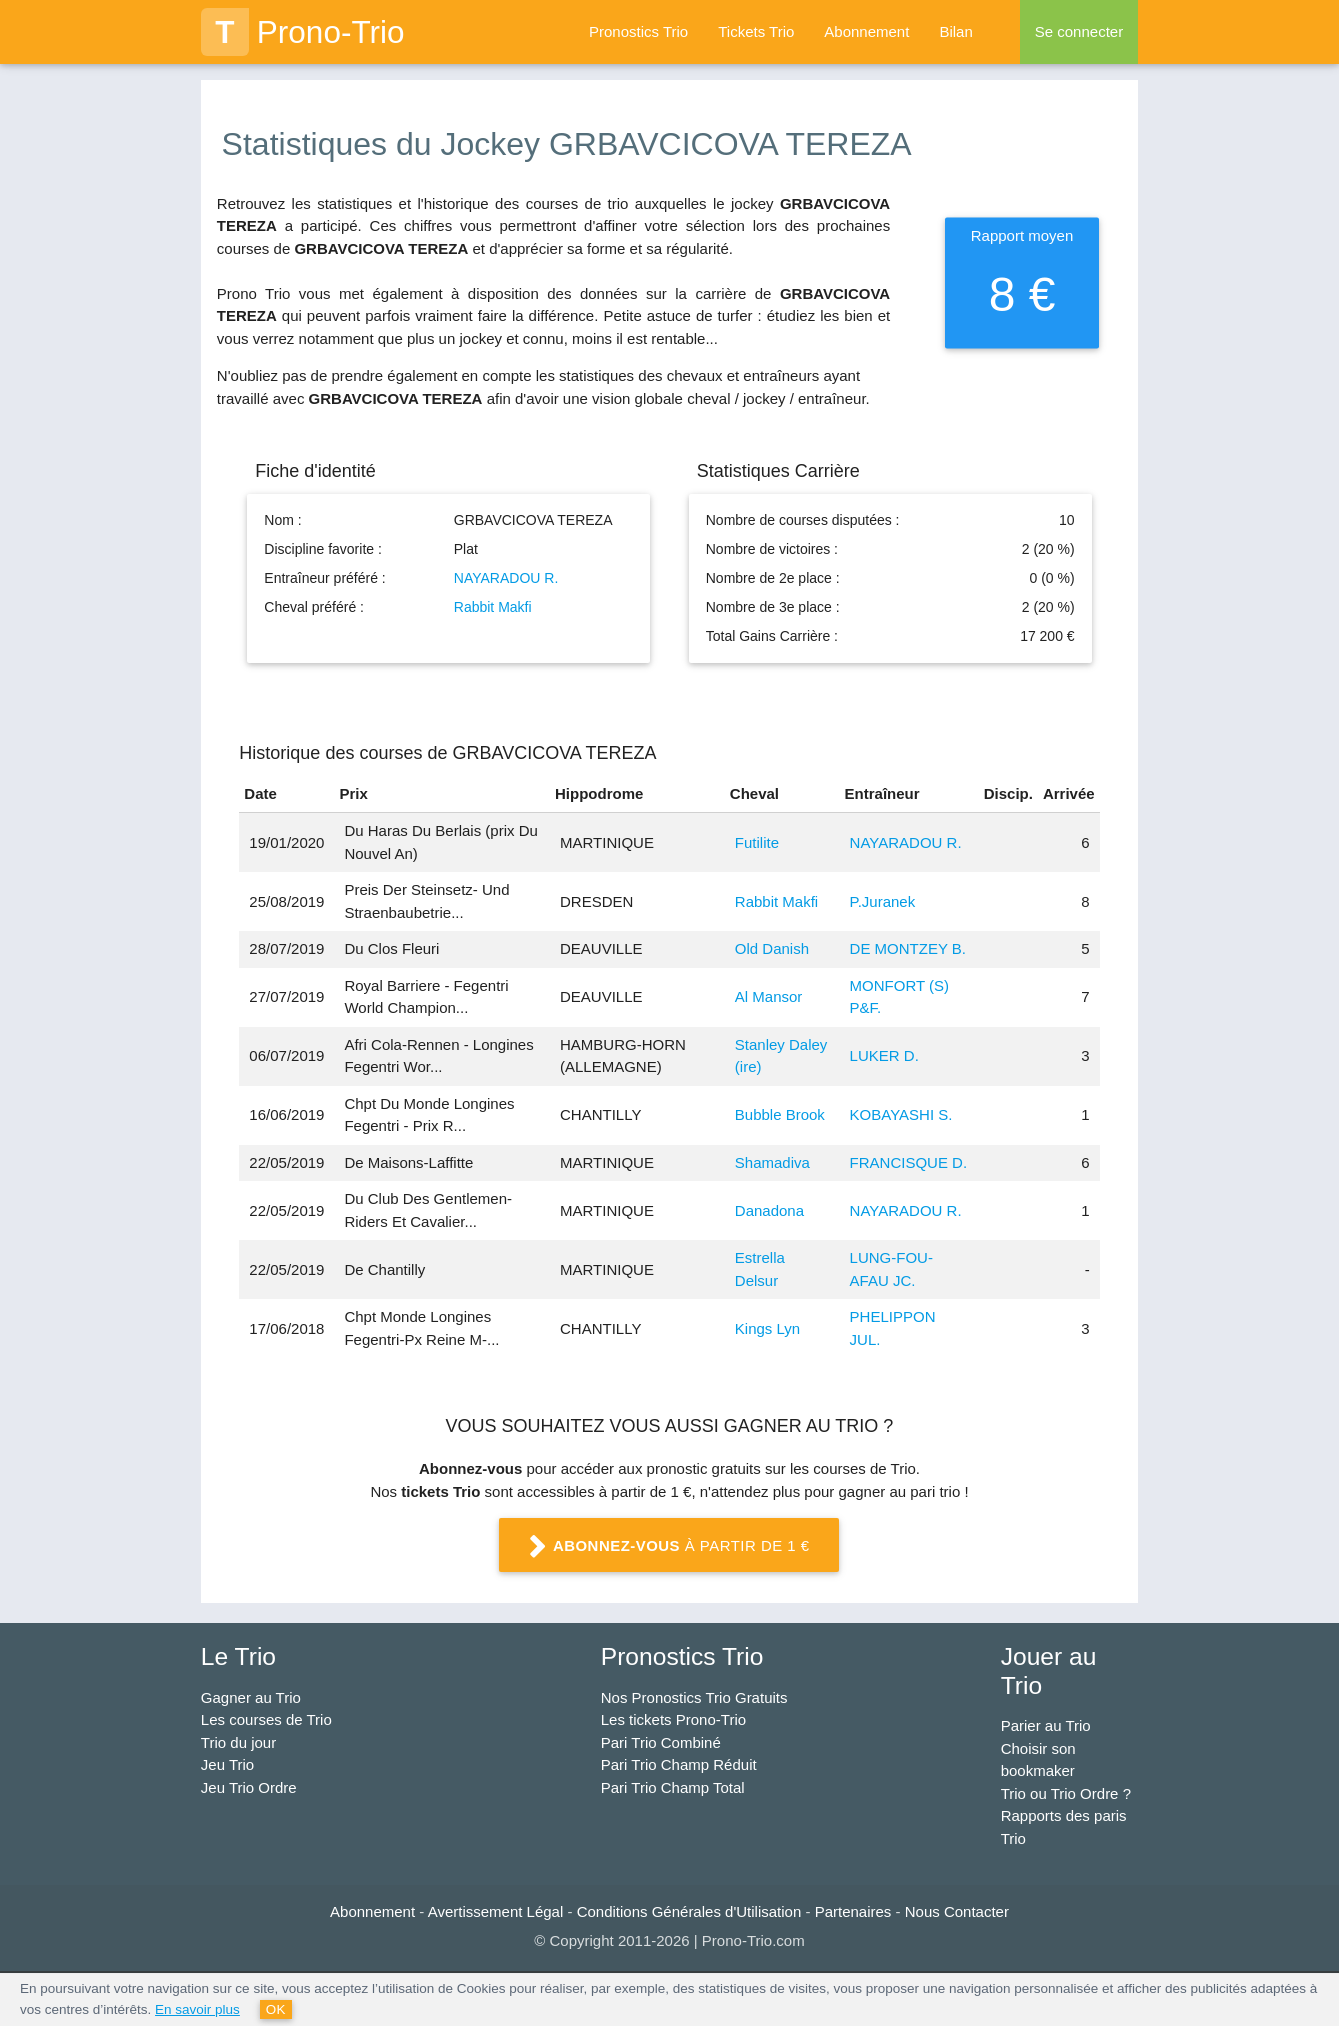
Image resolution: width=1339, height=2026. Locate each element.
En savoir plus (197, 2009)
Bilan (955, 31)
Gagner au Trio (251, 1697)
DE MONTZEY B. (908, 948)
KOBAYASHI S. (901, 1114)
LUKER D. (884, 1055)
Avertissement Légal (496, 1911)
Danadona (769, 1210)
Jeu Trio (227, 1764)
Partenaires (853, 1911)
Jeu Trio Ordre (249, 1787)
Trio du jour (238, 1742)
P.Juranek (883, 901)
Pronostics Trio (638, 31)
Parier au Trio (1046, 1725)
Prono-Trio (303, 32)
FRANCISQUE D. (909, 1162)
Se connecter (1079, 31)
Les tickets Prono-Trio (673, 1719)
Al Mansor (769, 996)
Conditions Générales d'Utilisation (689, 1911)
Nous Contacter (957, 1911)
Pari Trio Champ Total (673, 1787)
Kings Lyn (767, 1328)
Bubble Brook (780, 1114)
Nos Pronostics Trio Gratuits (694, 1697)
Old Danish (772, 948)
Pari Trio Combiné (661, 1742)
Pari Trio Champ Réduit (679, 1764)
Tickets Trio (756, 31)
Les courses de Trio (266, 1719)
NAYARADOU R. (506, 578)
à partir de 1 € (670, 1547)
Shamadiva (772, 1162)
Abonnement (866, 31)
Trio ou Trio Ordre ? (1066, 1793)
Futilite (757, 842)
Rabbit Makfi (493, 607)
